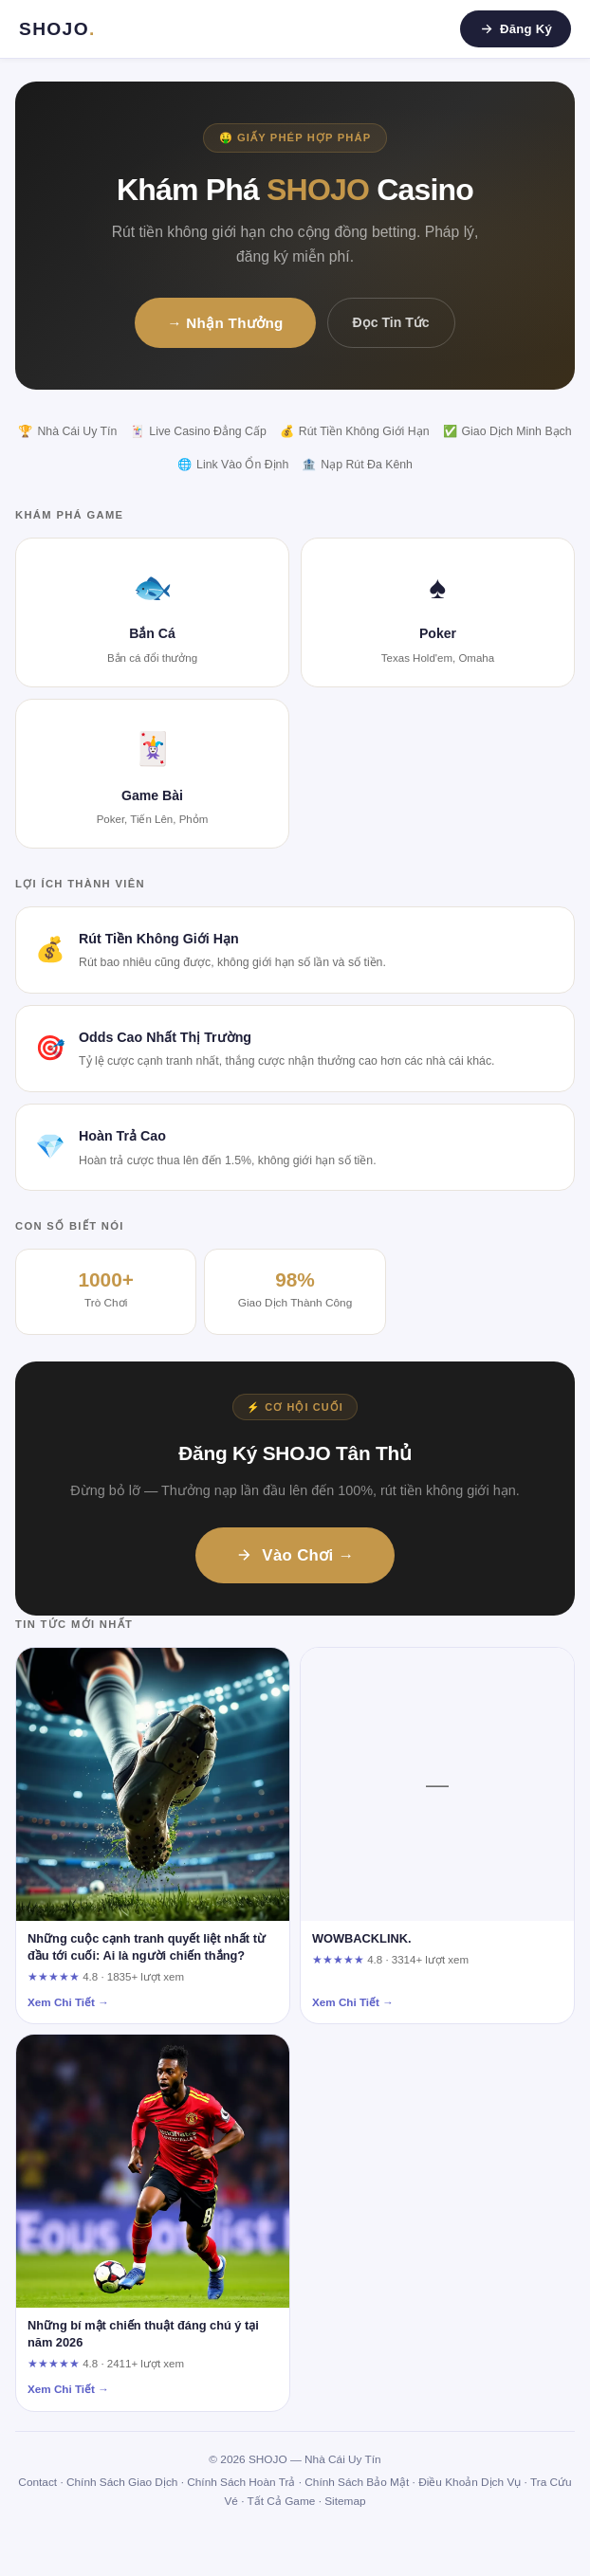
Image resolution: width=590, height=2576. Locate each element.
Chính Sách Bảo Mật (356, 2482)
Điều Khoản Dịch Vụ (469, 2482)
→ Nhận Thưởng (225, 323)
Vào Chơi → (294, 1555)
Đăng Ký (515, 29)
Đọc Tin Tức (391, 322)
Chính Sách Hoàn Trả (241, 2482)
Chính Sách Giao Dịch (121, 2482)
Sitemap (344, 2501)
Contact (37, 2482)
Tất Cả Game (282, 2501)
